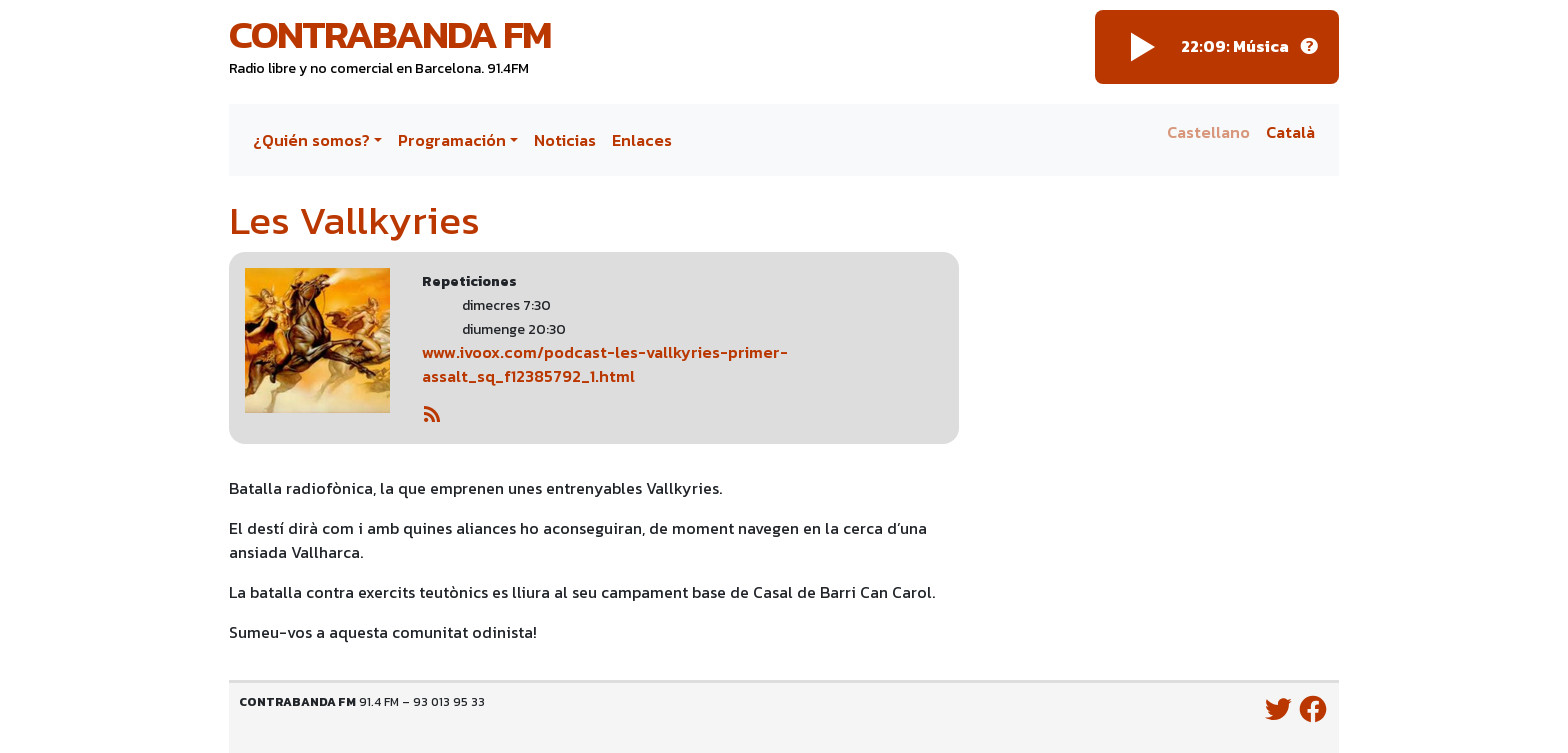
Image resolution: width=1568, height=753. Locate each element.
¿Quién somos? (311, 140)
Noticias (565, 140)
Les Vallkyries (354, 220)
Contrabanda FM (390, 34)
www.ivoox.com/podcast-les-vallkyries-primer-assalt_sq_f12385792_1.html (605, 364)
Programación (452, 140)
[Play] (1143, 47)
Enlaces (642, 140)
